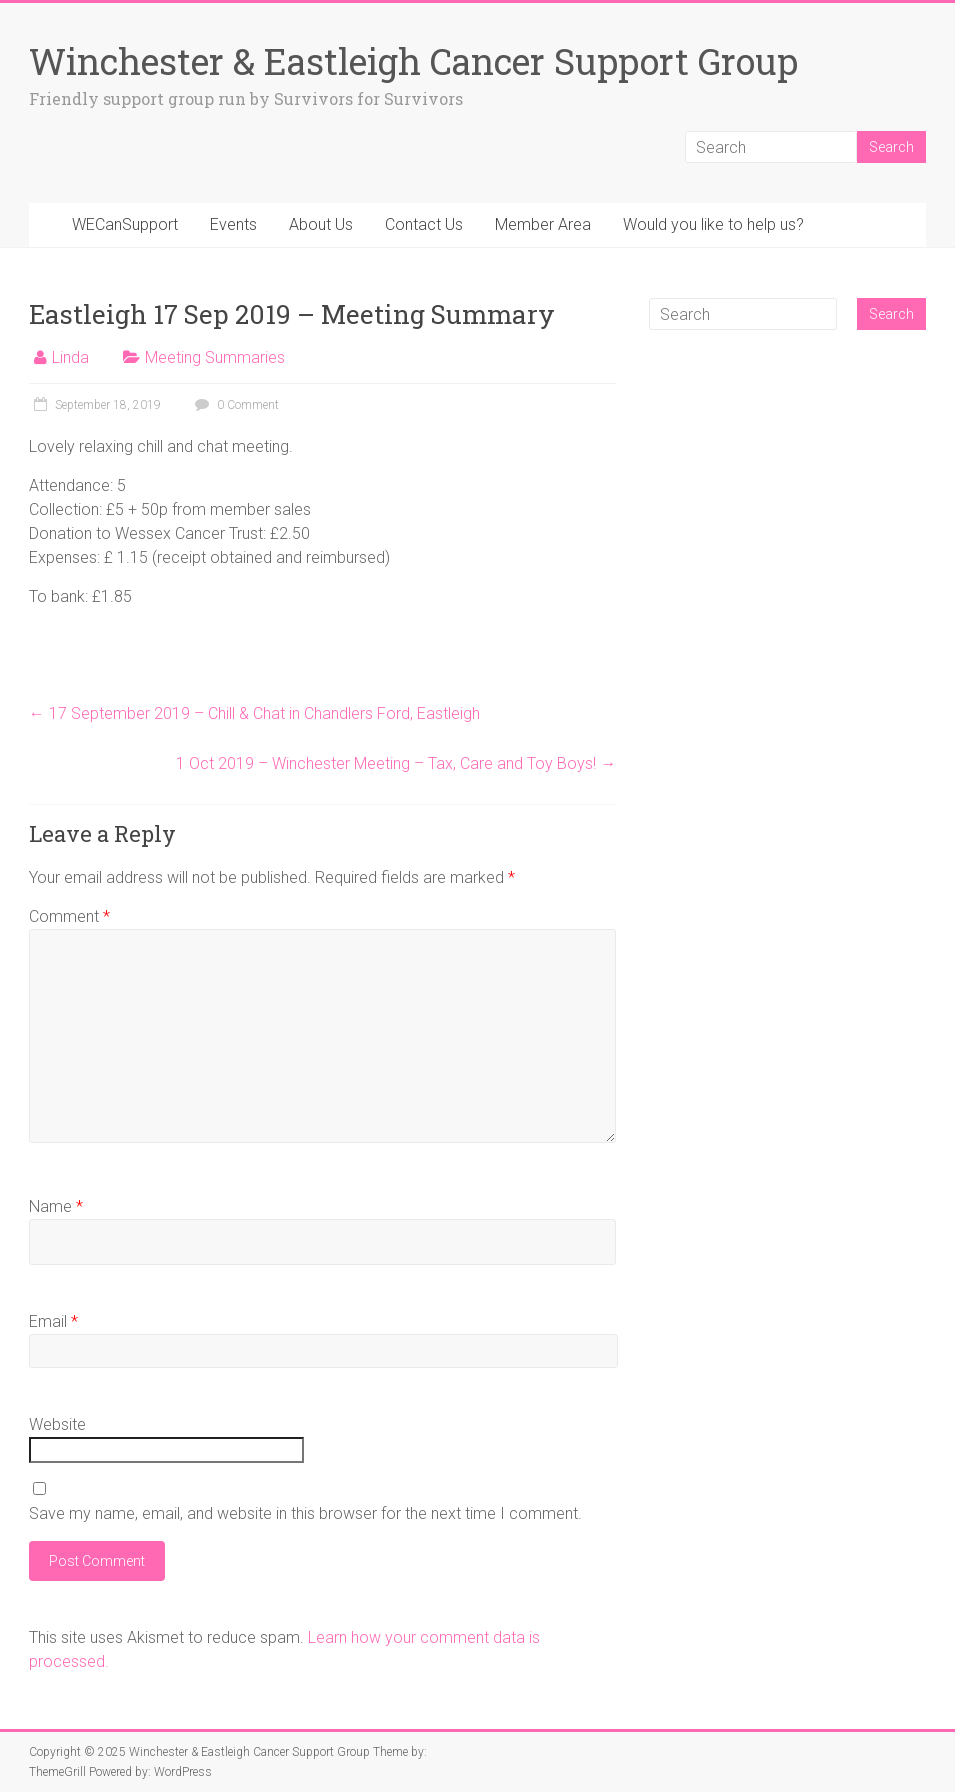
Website (57, 1424)
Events (233, 224)
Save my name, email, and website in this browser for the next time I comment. (305, 1513)
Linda (70, 357)
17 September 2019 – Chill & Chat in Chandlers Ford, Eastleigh (254, 713)
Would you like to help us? (713, 224)
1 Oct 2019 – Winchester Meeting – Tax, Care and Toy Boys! (396, 763)
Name (56, 1206)
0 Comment (234, 405)
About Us (321, 224)
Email (53, 1321)
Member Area (543, 224)
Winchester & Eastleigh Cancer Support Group (413, 61)
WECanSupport (125, 224)
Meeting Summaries (215, 357)
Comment (69, 916)
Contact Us (424, 224)
